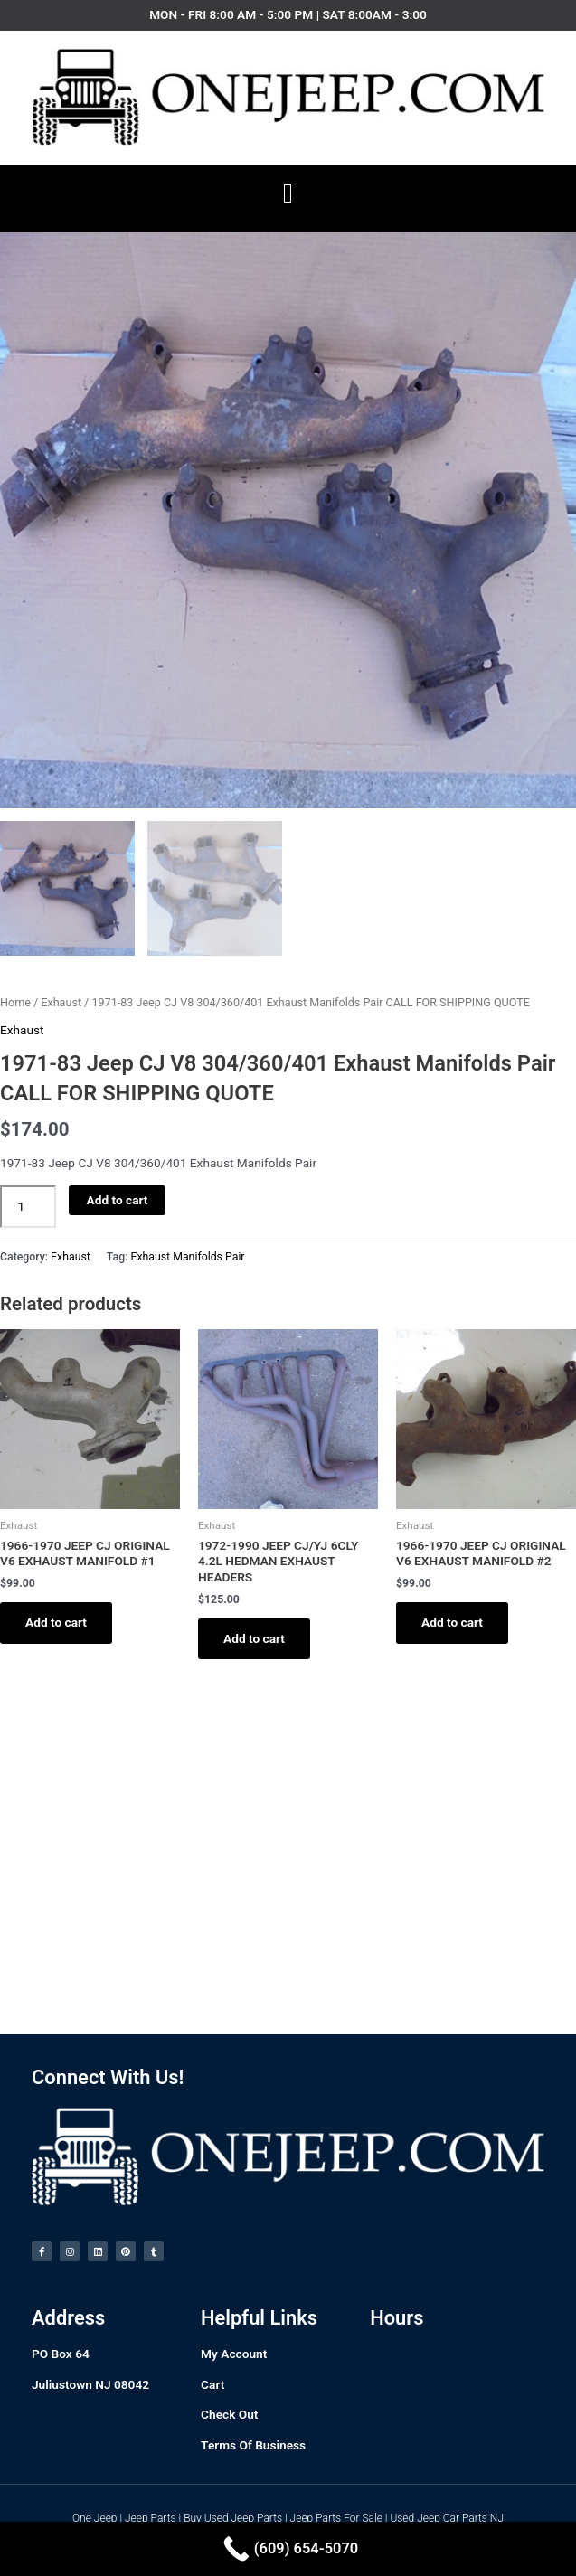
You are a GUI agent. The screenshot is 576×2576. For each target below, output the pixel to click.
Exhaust (61, 1002)
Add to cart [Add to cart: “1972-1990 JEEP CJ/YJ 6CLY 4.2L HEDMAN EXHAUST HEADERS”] (254, 1638)
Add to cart (117, 1200)
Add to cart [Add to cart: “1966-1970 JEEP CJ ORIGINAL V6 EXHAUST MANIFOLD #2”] (452, 1622)
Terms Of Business (253, 2445)
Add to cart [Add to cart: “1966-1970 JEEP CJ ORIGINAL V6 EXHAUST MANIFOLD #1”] (56, 1622)
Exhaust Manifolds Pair (187, 1256)
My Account (234, 2353)
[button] (288, 194)
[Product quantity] (28, 1206)
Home (15, 1002)
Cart (212, 2384)
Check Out (229, 2414)
